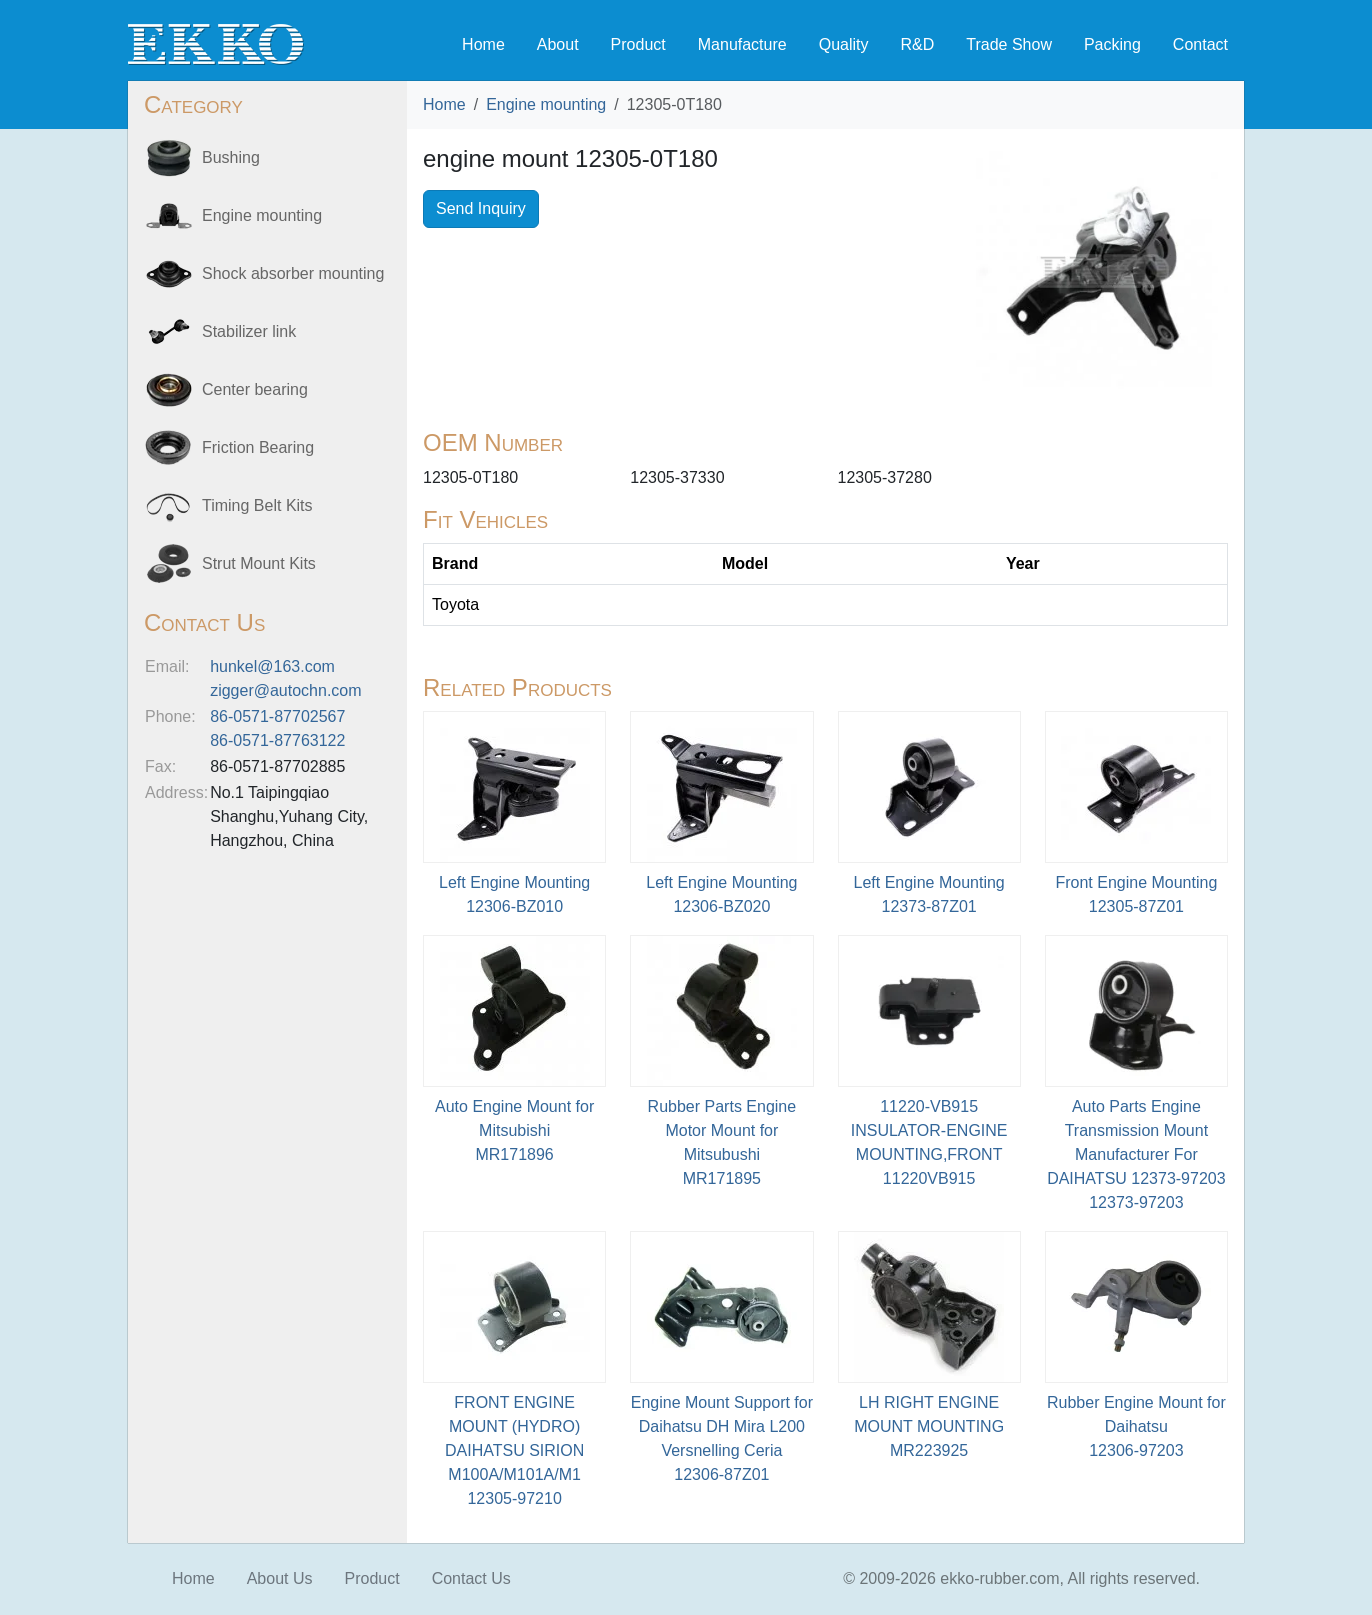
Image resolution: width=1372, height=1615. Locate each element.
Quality (844, 44)
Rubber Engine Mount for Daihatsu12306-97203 (1136, 1426)
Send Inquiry (481, 208)
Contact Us (471, 1578)
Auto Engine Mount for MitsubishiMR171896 (514, 1130)
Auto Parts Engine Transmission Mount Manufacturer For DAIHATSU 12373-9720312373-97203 (1136, 1154)
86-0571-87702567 (277, 716)
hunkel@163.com (272, 666)
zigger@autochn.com (285, 690)
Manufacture (742, 44)
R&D (917, 44)
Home (483, 44)
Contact (1200, 44)
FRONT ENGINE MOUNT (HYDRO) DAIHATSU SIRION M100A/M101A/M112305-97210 (514, 1450)
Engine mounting (546, 104)
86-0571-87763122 (277, 740)
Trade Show (1009, 44)
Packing (1112, 44)
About (558, 44)
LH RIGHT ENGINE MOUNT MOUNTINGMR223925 (929, 1426)
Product (638, 44)
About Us (280, 1578)
